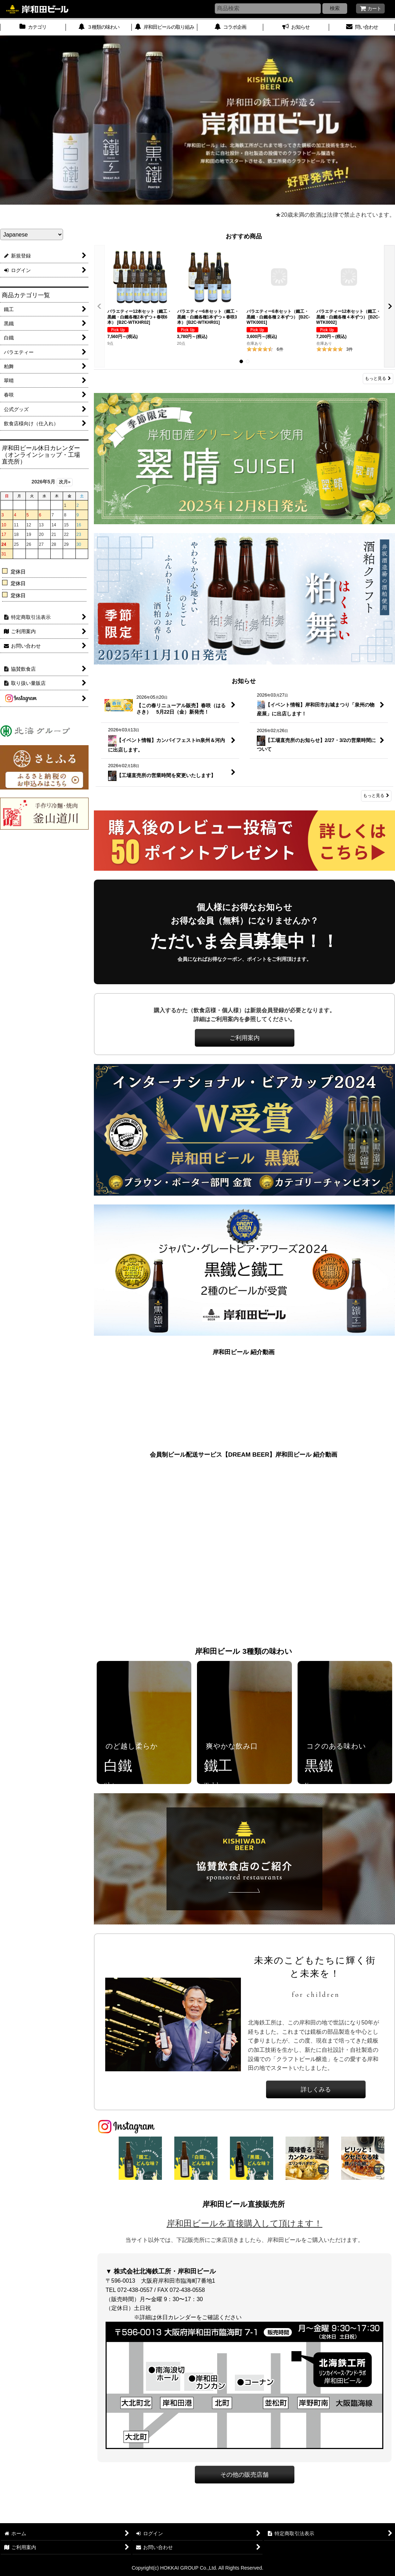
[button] (99, 306)
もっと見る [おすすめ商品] (378, 378)
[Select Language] (31, 234)
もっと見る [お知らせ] (376, 795)
